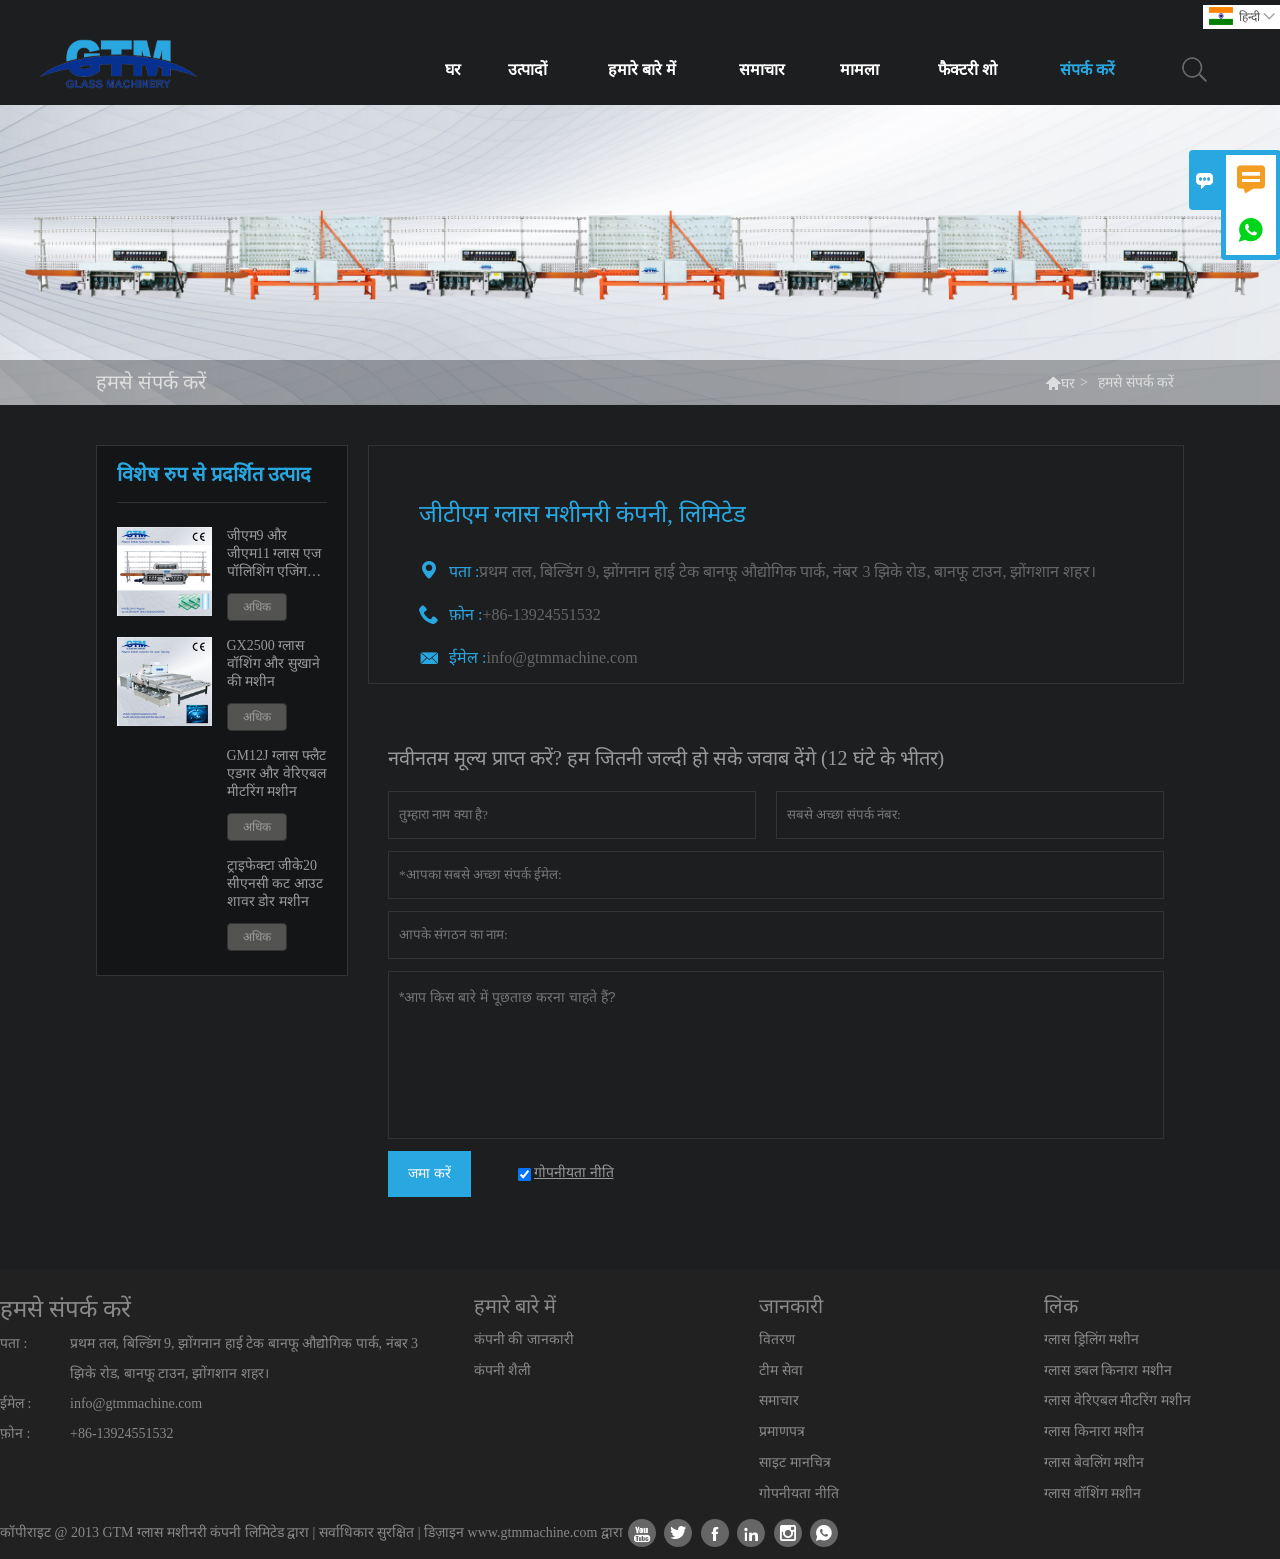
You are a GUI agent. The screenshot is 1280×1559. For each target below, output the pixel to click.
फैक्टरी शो (967, 69)
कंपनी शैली (503, 1370)
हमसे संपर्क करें (65, 1309)
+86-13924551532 (122, 1433)
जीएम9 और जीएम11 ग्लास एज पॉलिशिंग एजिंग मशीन (274, 554)
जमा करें (429, 1173)
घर (453, 69)
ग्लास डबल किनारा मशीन (1108, 1370)
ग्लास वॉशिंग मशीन (1092, 1493)
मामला (859, 69)
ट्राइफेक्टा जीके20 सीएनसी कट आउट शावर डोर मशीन (275, 883)
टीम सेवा (781, 1370)
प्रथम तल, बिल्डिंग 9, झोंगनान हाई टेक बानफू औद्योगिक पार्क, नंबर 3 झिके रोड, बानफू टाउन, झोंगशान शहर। (244, 1358)
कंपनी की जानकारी (524, 1339)
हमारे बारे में (642, 69)
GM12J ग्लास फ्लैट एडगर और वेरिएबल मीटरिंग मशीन (276, 773)
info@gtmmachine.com (561, 657)
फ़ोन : (15, 1433)
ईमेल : (467, 657)
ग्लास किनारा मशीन (1094, 1431)
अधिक (257, 607)
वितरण (777, 1339)
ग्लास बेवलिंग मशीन (1094, 1462)
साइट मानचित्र (795, 1462)
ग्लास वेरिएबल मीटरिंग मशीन (1117, 1400)
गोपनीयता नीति (799, 1493)
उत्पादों (527, 69)
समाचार (762, 69)
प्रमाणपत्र (782, 1431)
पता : (13, 1343)
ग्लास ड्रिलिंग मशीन (1091, 1339)
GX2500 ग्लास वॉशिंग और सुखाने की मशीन (273, 663)
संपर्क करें (1087, 69)
